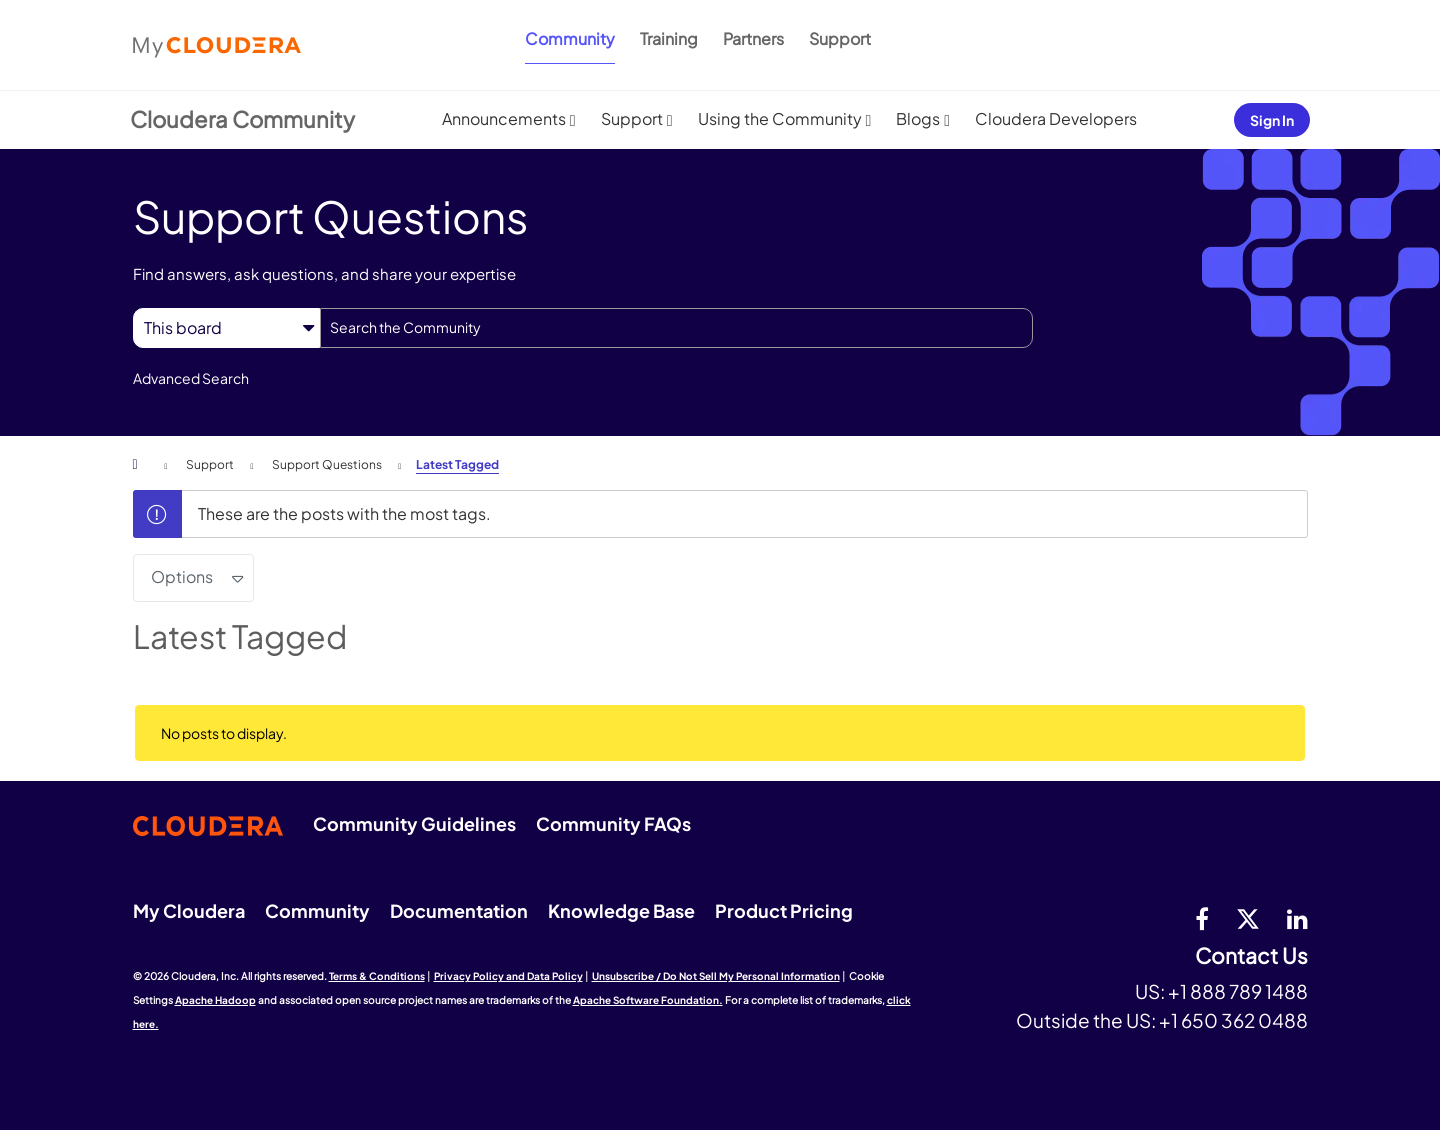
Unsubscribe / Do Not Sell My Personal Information (716, 976)
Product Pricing (784, 910)
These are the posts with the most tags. (344, 513)
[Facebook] (1202, 918)
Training (669, 38)
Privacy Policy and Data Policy (508, 976)
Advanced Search (191, 378)
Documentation (459, 910)
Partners (753, 38)
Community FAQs (613, 823)
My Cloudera (189, 910)
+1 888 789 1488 (1238, 991)
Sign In (1272, 120)
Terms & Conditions (377, 976)
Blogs (918, 118)
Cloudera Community (242, 119)
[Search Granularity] (226, 327)
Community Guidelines (414, 823)
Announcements (504, 118)
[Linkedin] (1297, 918)
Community (570, 38)
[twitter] (1248, 918)
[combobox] (676, 328)
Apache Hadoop (215, 1000)
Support (840, 38)
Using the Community (780, 118)
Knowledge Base (621, 910)
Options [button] (182, 576)
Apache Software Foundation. (648, 1000)
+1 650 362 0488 (1233, 1020)
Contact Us (1251, 956)
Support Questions (327, 464)
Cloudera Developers (1056, 118)
